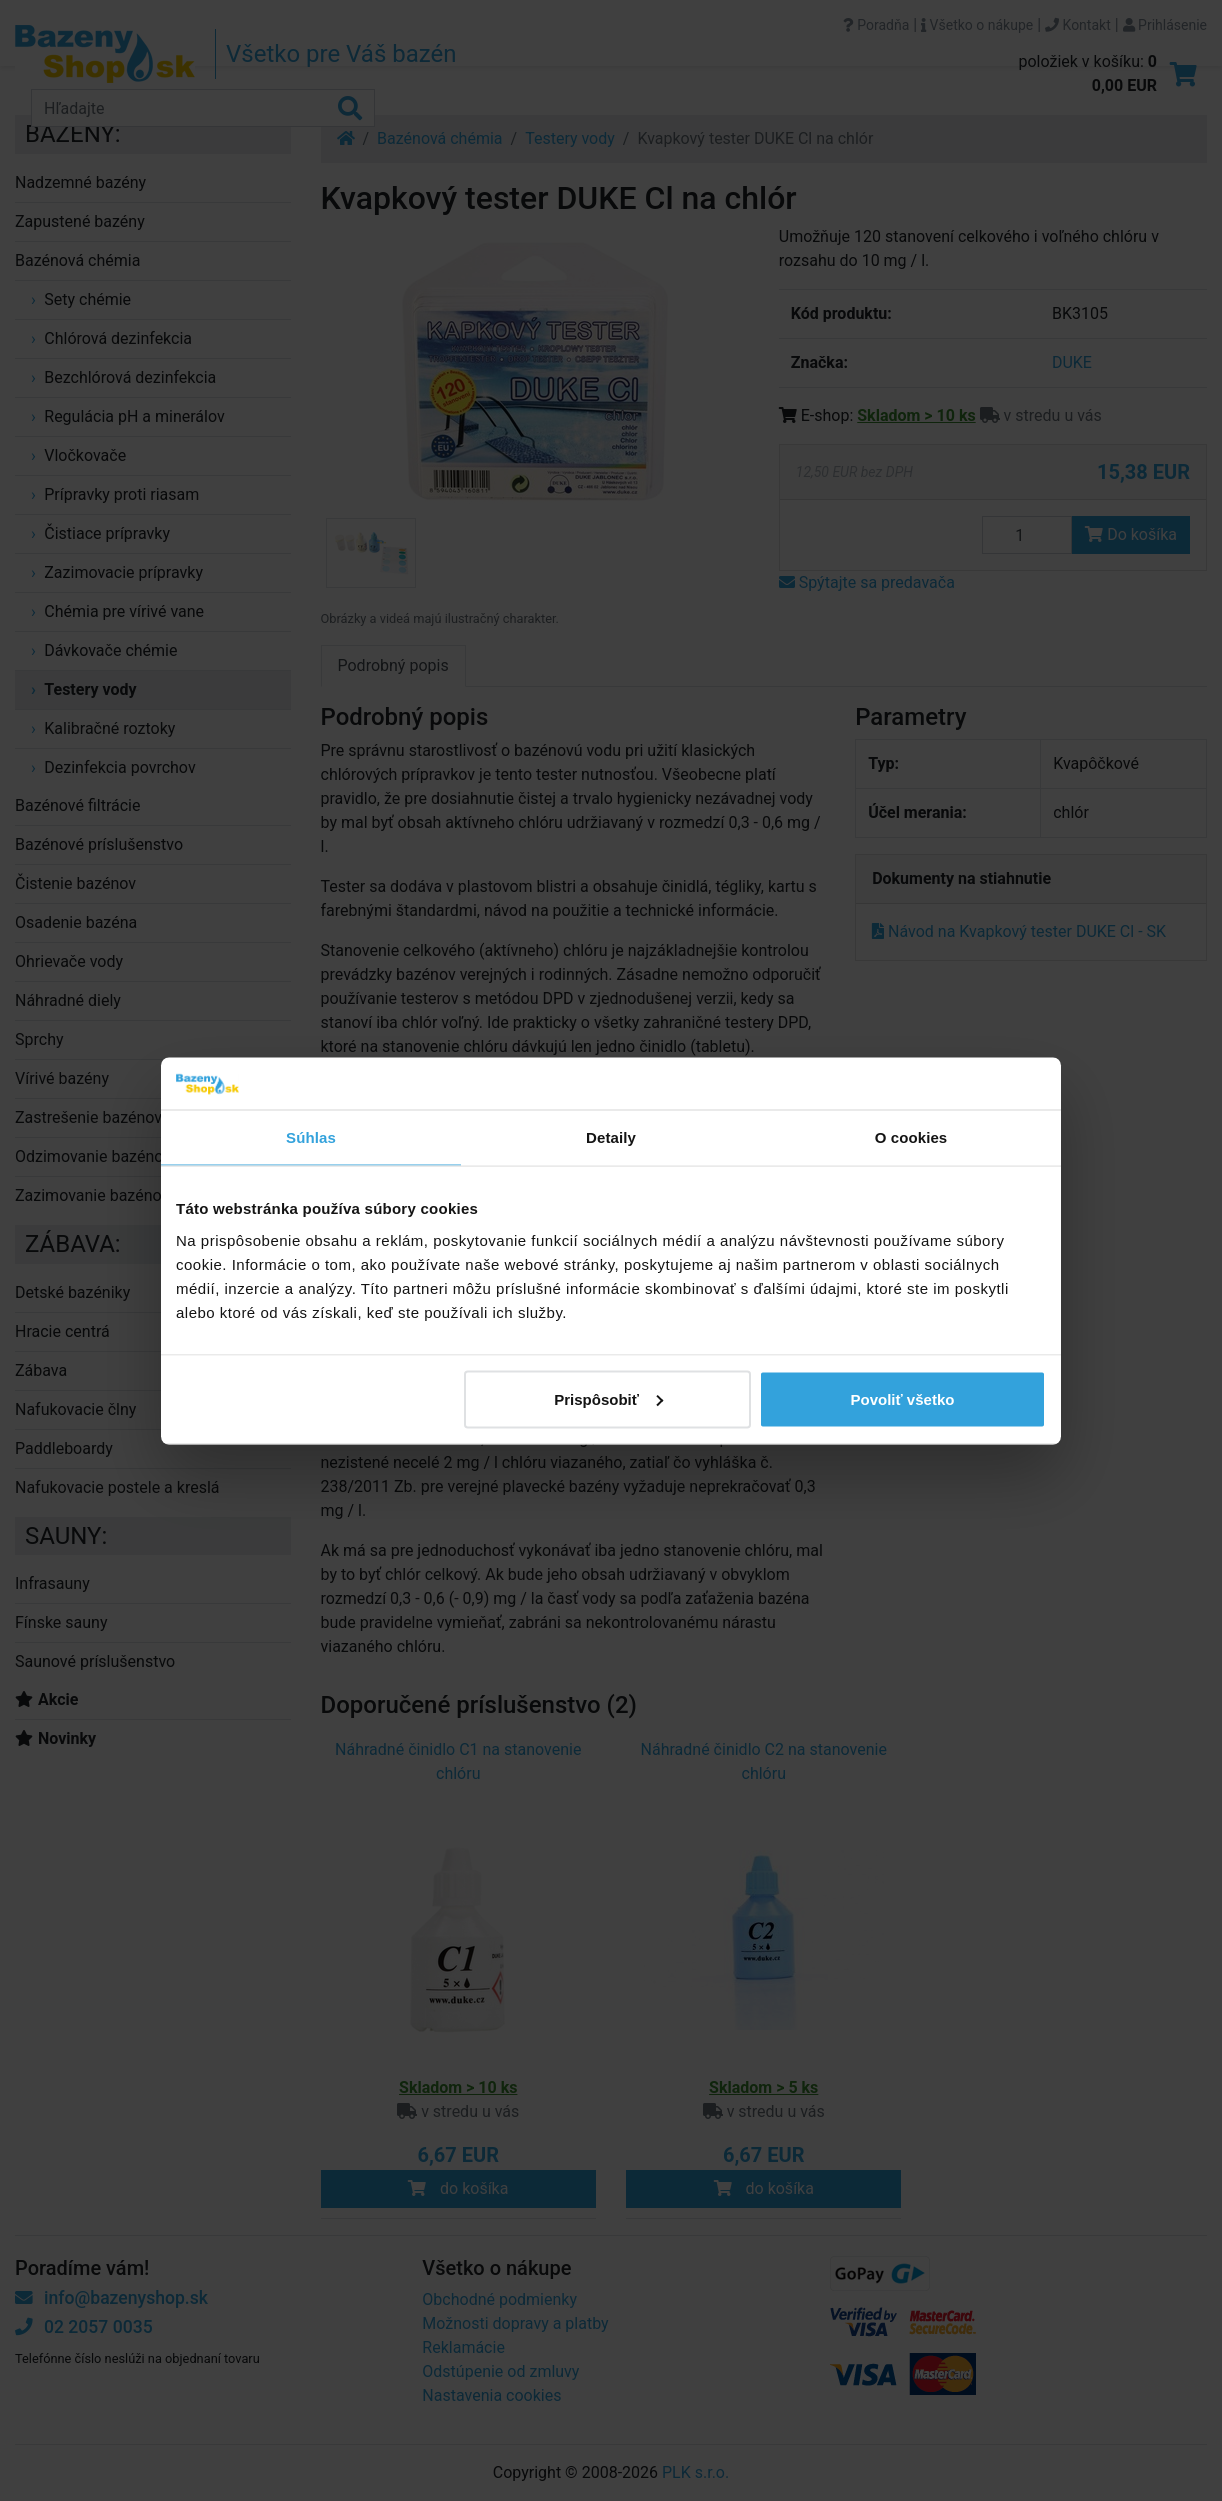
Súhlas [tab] (311, 1137)
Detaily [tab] (611, 1137)
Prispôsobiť (608, 1398)
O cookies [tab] (911, 1137)
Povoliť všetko (903, 1398)
